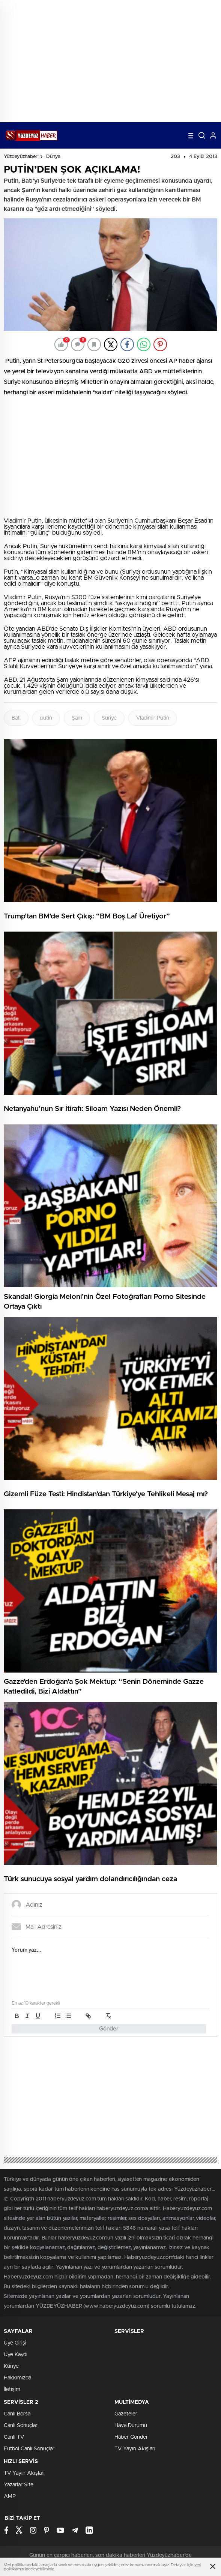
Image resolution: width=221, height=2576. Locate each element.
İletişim (12, 2389)
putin (46, 718)
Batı (16, 718)
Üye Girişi (15, 2343)
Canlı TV (14, 2437)
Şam (77, 718)
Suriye (109, 718)
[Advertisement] (110, 69)
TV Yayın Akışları (134, 2448)
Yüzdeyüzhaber (21, 156)
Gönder (109, 2029)
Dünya (53, 156)
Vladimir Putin (152, 718)
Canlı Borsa (17, 2414)
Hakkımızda (17, 2378)
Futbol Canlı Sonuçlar (29, 2448)
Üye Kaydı (15, 2354)
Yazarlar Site (18, 2484)
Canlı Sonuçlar (21, 2425)
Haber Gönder (131, 2437)
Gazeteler (125, 2414)
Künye (11, 2366)
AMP (10, 2496)
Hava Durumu (130, 2425)
